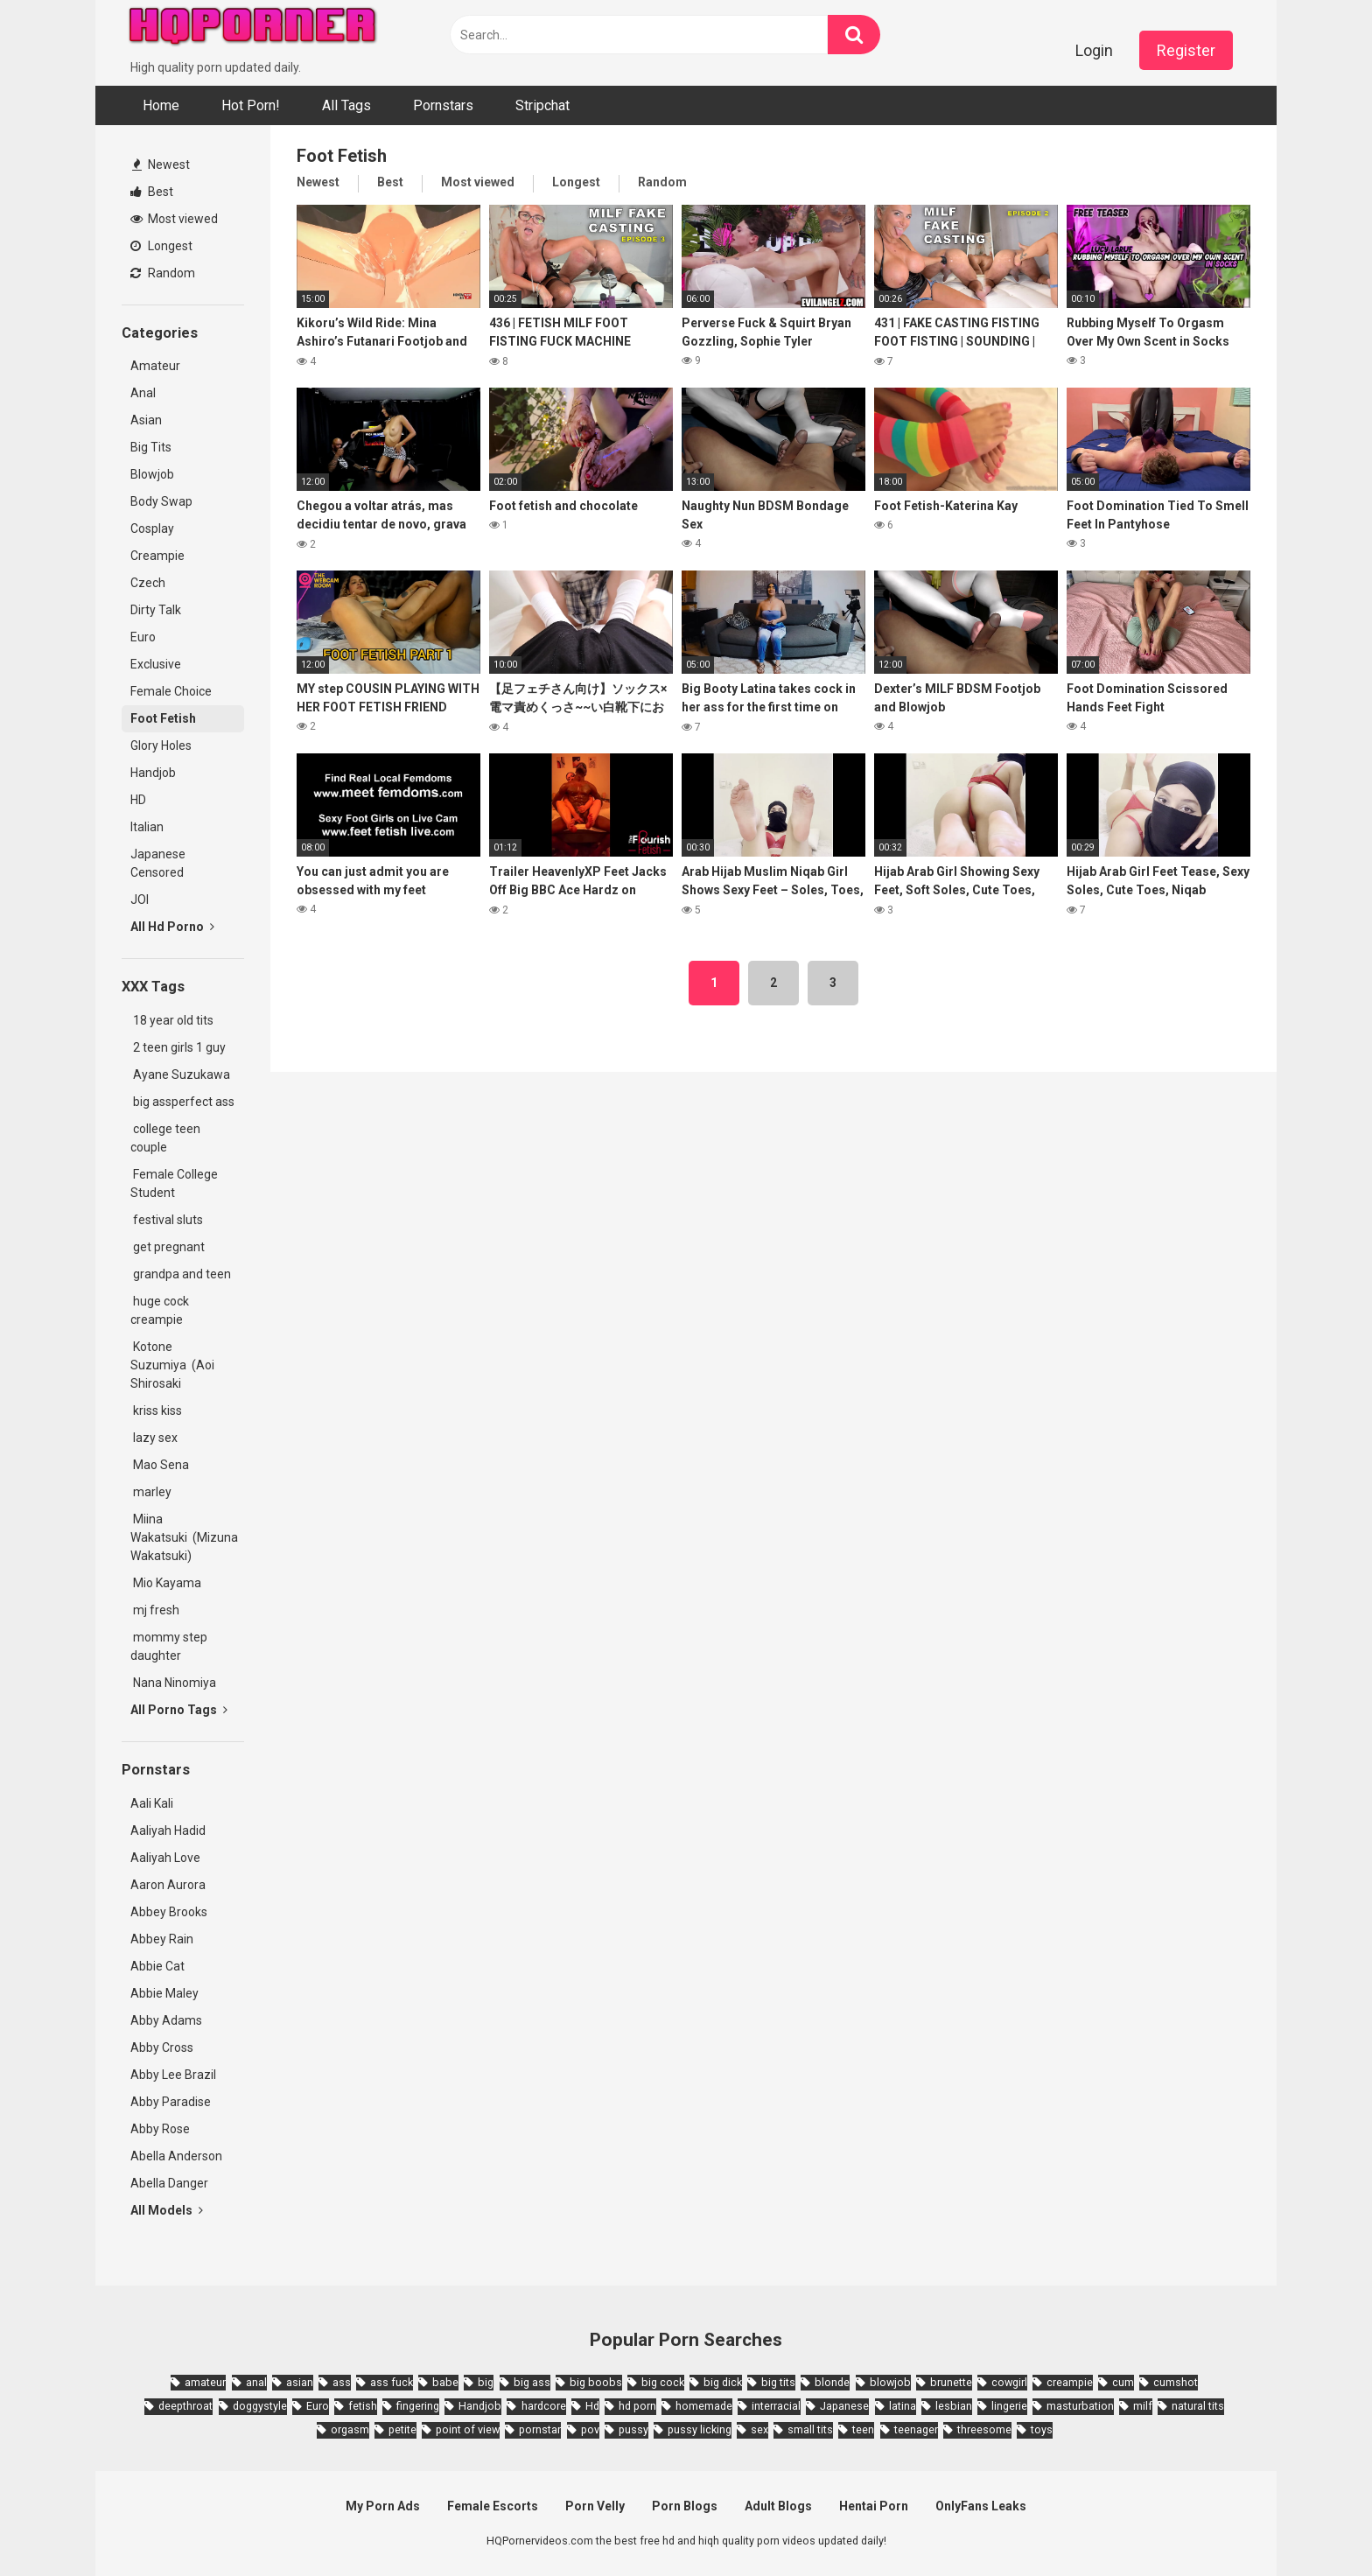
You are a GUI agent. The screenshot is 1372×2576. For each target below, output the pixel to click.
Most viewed (174, 219)
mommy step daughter (168, 1646)
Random (162, 273)
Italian (147, 827)
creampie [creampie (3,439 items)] (1069, 2382)
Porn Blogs (685, 2506)
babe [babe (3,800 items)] (445, 2382)
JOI (139, 899)
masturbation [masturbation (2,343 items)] (1080, 2405)
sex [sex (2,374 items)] (759, 2429)
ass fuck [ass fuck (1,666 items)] (391, 2382)
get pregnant (167, 1247)
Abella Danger (169, 2183)
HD (138, 800)
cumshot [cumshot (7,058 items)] (1175, 2382)
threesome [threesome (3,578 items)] (984, 2429)
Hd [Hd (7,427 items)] (592, 2405)
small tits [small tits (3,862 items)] (810, 2429)
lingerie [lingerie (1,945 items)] (1009, 2405)
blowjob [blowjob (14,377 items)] (890, 2382)
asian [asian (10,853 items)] (299, 2382)
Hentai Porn (873, 2506)
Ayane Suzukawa (181, 1075)
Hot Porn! (250, 105)
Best (151, 192)
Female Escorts (492, 2506)
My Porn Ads (383, 2506)
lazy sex (154, 1438)
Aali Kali (151, 1803)
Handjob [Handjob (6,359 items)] (479, 2405)
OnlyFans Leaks (980, 2506)
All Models (166, 2210)
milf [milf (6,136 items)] (1142, 2405)
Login (1094, 50)
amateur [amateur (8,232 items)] (205, 2382)
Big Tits (151, 447)
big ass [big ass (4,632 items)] (532, 2382)
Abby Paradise (170, 2102)
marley (151, 1492)
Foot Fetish (163, 718)
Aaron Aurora (168, 1885)
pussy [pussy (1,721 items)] (633, 2429)
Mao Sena (162, 1465)
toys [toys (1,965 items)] (1042, 2429)
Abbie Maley (164, 1993)
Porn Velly (595, 2506)
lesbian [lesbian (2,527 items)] (953, 2405)
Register (1186, 50)
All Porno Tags (179, 1710)
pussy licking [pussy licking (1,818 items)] (700, 2429)
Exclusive (155, 664)
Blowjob (152, 474)
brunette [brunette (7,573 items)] (951, 2382)
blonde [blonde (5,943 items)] (832, 2382)
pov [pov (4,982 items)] (590, 2429)
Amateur (155, 366)
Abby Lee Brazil (173, 2075)
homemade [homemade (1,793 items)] (704, 2405)
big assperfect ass (182, 1102)
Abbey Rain (161, 1939)
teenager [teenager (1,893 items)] (916, 2429)
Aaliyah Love (165, 1858)
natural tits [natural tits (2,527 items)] (1198, 2405)
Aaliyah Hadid (168, 1831)
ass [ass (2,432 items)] (341, 2382)
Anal (143, 393)
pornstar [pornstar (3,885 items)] (540, 2429)
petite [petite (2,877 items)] (402, 2429)
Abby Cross (161, 2047)
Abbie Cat (157, 1966)
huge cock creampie (159, 1310)
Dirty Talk (155, 610)
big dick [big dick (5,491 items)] (723, 2382)
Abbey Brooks (168, 1912)
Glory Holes (161, 745)
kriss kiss (156, 1411)
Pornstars (443, 105)
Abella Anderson (176, 2156)
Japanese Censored (158, 863)
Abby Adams (166, 2020)
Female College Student (174, 1183)
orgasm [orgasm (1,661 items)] (350, 2429)
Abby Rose (160, 2129)
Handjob (153, 773)
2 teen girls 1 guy (178, 1047)
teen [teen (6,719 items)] (863, 2429)
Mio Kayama (168, 1583)
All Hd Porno (172, 927)
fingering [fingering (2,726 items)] (417, 2405)
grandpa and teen (180, 1274)
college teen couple (165, 1138)
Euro (143, 637)
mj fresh (154, 1610)
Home (161, 105)
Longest (161, 246)
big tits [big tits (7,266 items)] (778, 2382)
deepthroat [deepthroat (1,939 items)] (185, 2405)
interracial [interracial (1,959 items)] (776, 2405)
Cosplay (152, 529)
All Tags (346, 105)
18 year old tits (172, 1020)
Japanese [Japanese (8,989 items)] (844, 2405)
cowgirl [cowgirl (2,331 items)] (1009, 2382)
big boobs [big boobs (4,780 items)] (596, 2382)
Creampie (157, 556)
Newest (161, 165)
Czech (147, 583)
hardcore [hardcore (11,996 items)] (544, 2405)
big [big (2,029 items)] (486, 2382)
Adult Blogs (778, 2506)
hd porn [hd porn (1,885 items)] (637, 2405)
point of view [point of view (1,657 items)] (468, 2429)
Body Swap (161, 501)
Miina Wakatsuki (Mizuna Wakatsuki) (184, 1537)
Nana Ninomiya (175, 1683)
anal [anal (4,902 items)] (256, 2382)
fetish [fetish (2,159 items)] (362, 2405)
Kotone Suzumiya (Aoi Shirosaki (172, 1365)
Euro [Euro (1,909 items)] (317, 2405)
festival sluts (166, 1220)
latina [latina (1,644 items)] (902, 2405)
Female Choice (171, 691)
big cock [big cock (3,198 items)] (662, 2382)
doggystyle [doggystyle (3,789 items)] (260, 2405)
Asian (146, 420)
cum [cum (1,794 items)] (1123, 2382)
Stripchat (542, 105)
